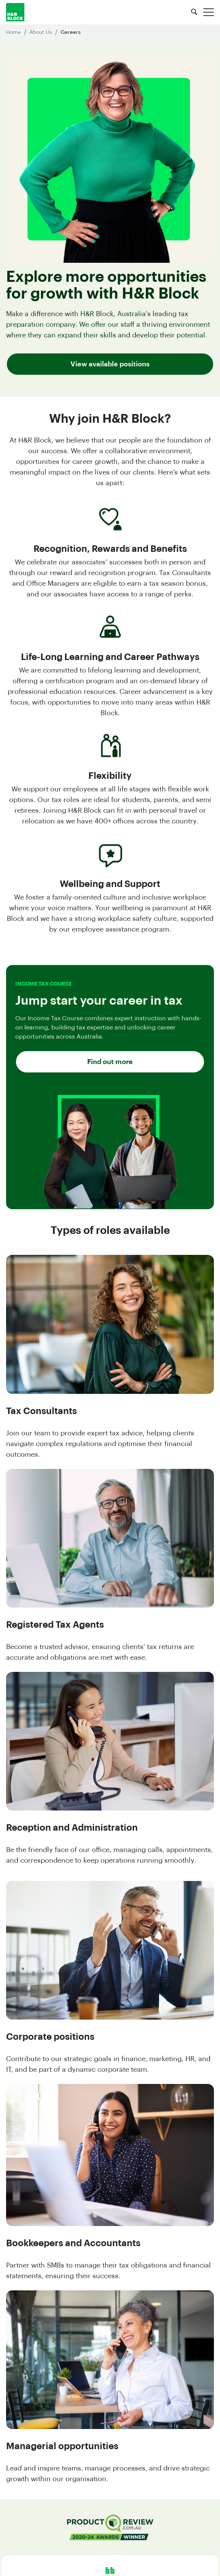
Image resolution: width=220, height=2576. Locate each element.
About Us (41, 32)
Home (14, 32)
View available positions (110, 364)
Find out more (110, 1061)
